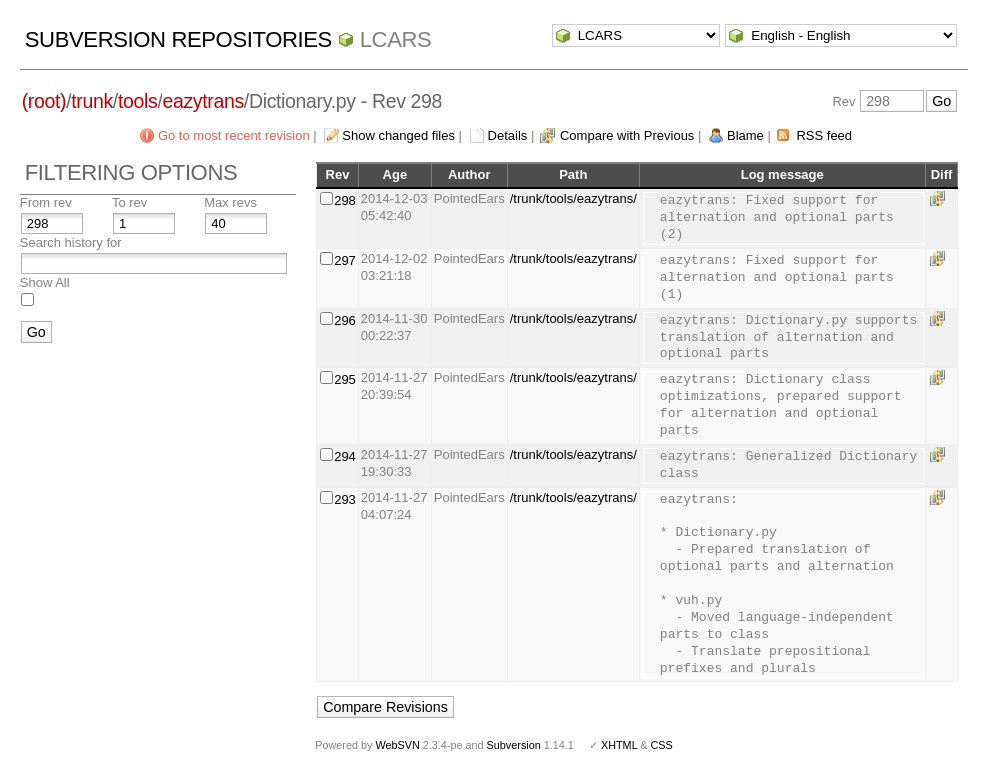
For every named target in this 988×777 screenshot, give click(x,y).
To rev (129, 202)
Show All (45, 282)
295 (345, 379)
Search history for (71, 242)
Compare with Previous (627, 135)
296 (345, 320)
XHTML (619, 745)
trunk (92, 101)
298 (345, 200)
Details (508, 135)
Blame (745, 135)
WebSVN (397, 745)
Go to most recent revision (234, 135)
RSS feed (824, 135)
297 (345, 260)
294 (345, 456)
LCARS (396, 39)
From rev (46, 202)
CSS (662, 745)
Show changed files (398, 135)
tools (137, 101)
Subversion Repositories (178, 39)
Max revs (230, 202)
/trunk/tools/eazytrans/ (573, 198)
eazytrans (202, 101)
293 (345, 499)
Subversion (514, 745)
